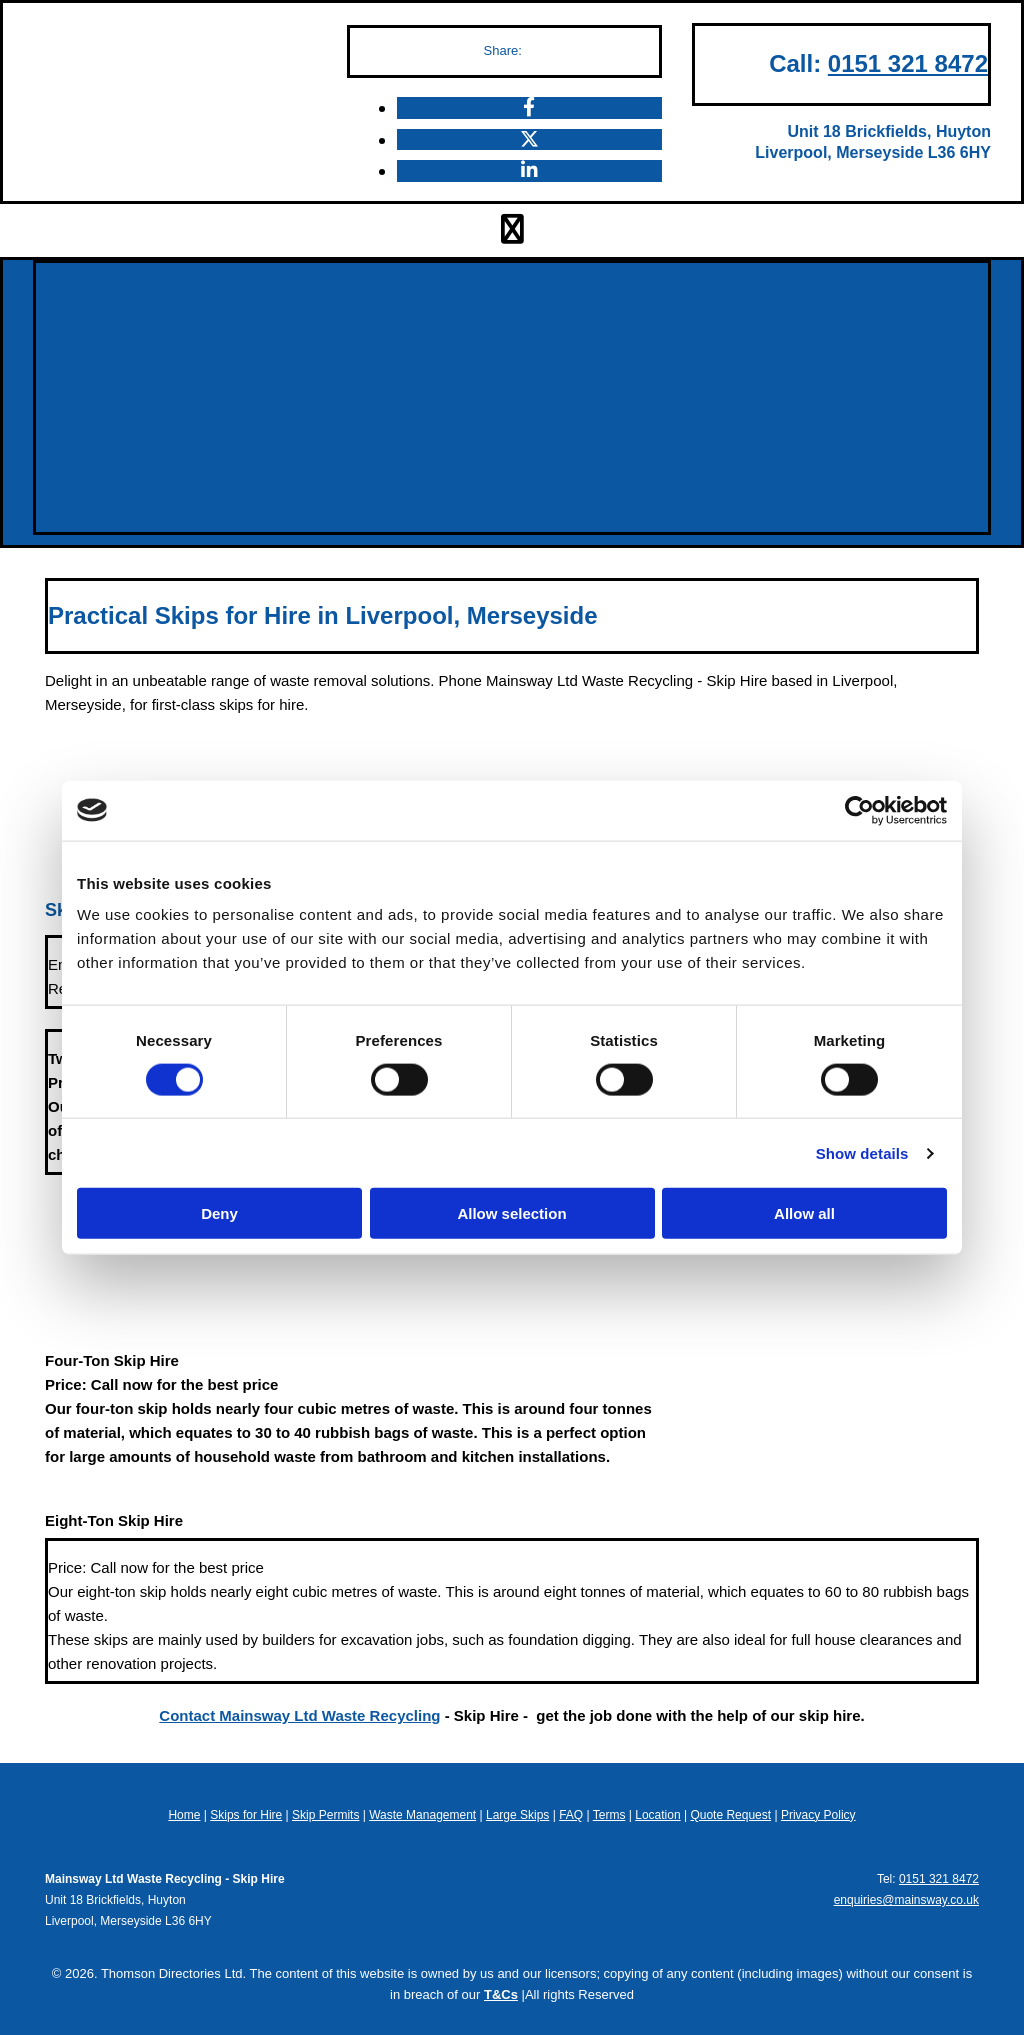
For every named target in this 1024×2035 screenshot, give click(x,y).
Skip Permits (325, 1815)
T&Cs (501, 1994)
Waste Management (422, 1815)
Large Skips (517, 1815)
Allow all (804, 1213)
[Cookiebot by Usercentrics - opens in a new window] (859, 810)
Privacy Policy (818, 1815)
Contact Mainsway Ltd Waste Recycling (299, 1715)
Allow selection (511, 1213)
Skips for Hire (246, 1815)
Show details (862, 1152)
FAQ (571, 1815)
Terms (609, 1815)
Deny (219, 1213)
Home (184, 1815)
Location (657, 1815)
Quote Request (730, 1815)
